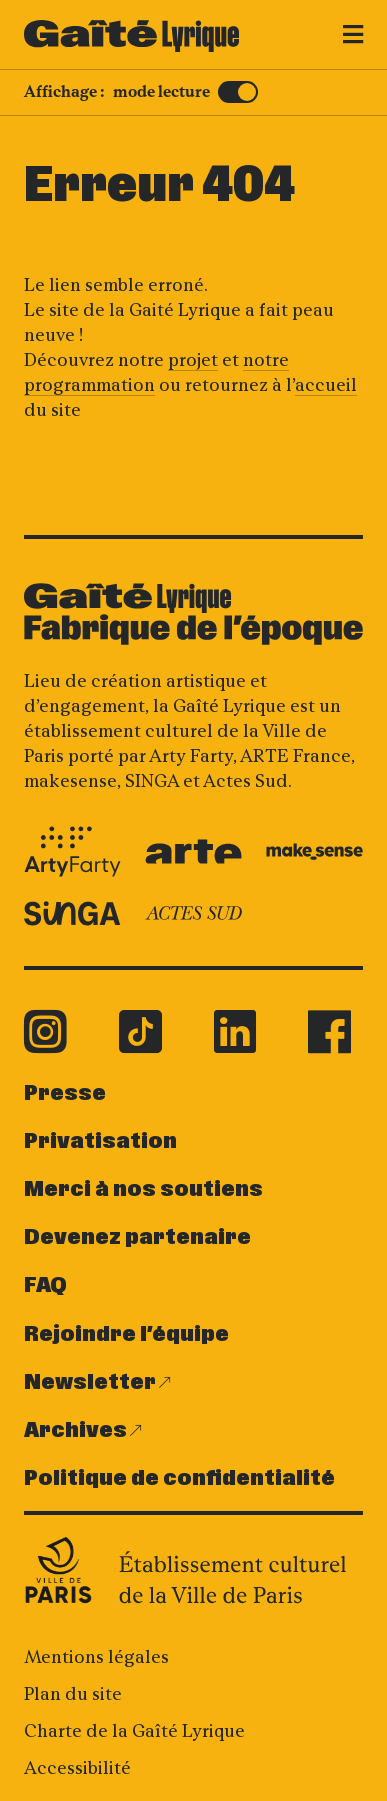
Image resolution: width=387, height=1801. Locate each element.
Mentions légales (96, 1657)
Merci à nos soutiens (143, 1189)
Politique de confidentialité (179, 1478)
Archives (75, 1430)
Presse (65, 1093)
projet (193, 360)
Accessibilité (77, 1768)
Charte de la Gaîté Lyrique (134, 1731)
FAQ (45, 1285)
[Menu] (347, 38)
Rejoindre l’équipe (126, 1334)
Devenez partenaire (137, 1237)
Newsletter (90, 1382)
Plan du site (73, 1694)
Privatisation (100, 1141)
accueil (326, 385)
